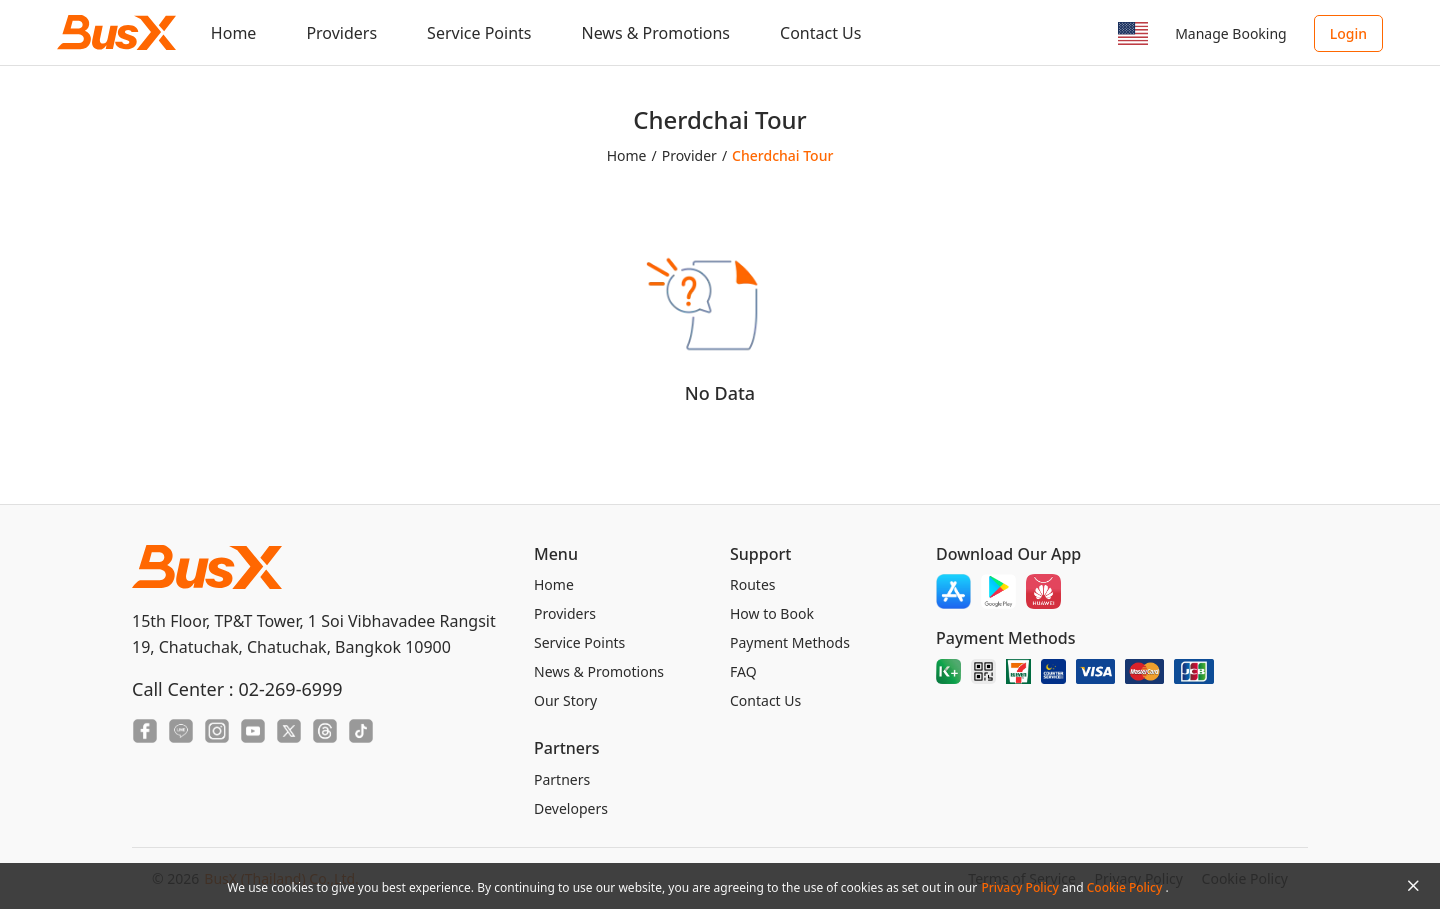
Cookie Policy (1126, 887)
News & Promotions (655, 33)
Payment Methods (790, 642)
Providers (341, 33)
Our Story (565, 700)
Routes (753, 584)
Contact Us (820, 33)
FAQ (743, 671)
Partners (562, 779)
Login (1348, 33)
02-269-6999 (290, 689)
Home (234, 33)
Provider (689, 155)
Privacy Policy (1021, 887)
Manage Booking (1231, 33)
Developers (571, 808)
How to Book (772, 613)
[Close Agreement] (1413, 886)
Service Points (479, 33)
